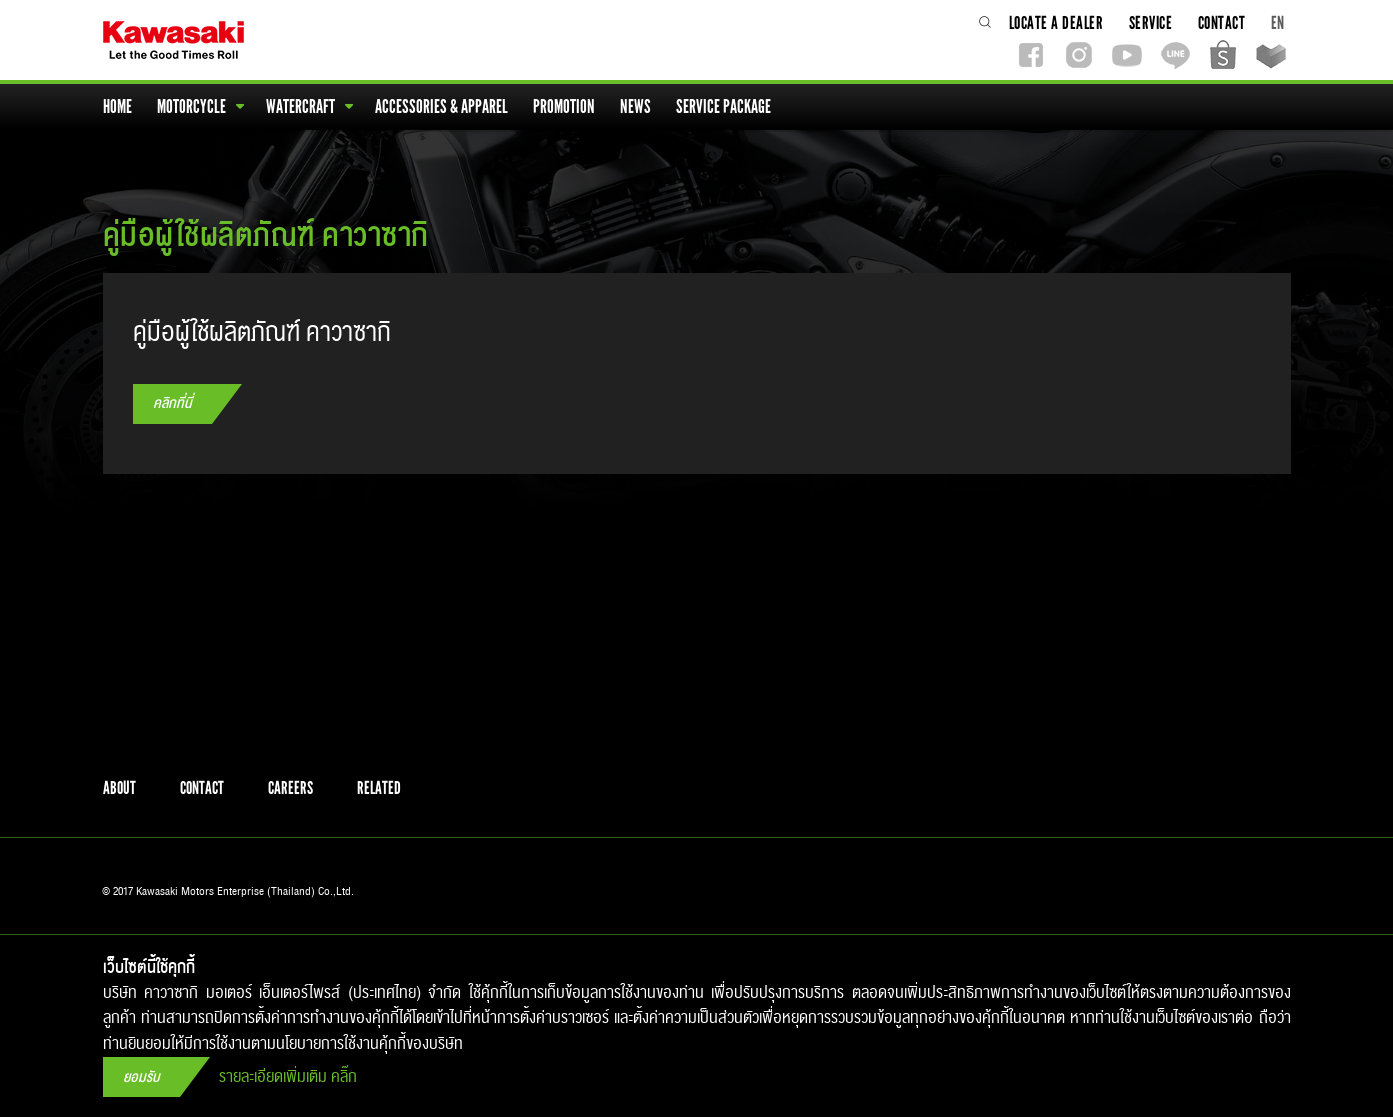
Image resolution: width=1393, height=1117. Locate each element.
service (1152, 22)
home (119, 106)
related (379, 788)
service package (725, 106)
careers (290, 788)
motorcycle (200, 106)
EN (1278, 22)
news (637, 106)
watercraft (309, 106)
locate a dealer (1058, 22)
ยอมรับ (141, 1077)
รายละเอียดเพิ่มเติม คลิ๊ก (288, 1077)
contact (1223, 22)
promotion (565, 106)
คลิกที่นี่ (172, 403)
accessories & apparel (443, 106)
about (119, 788)
